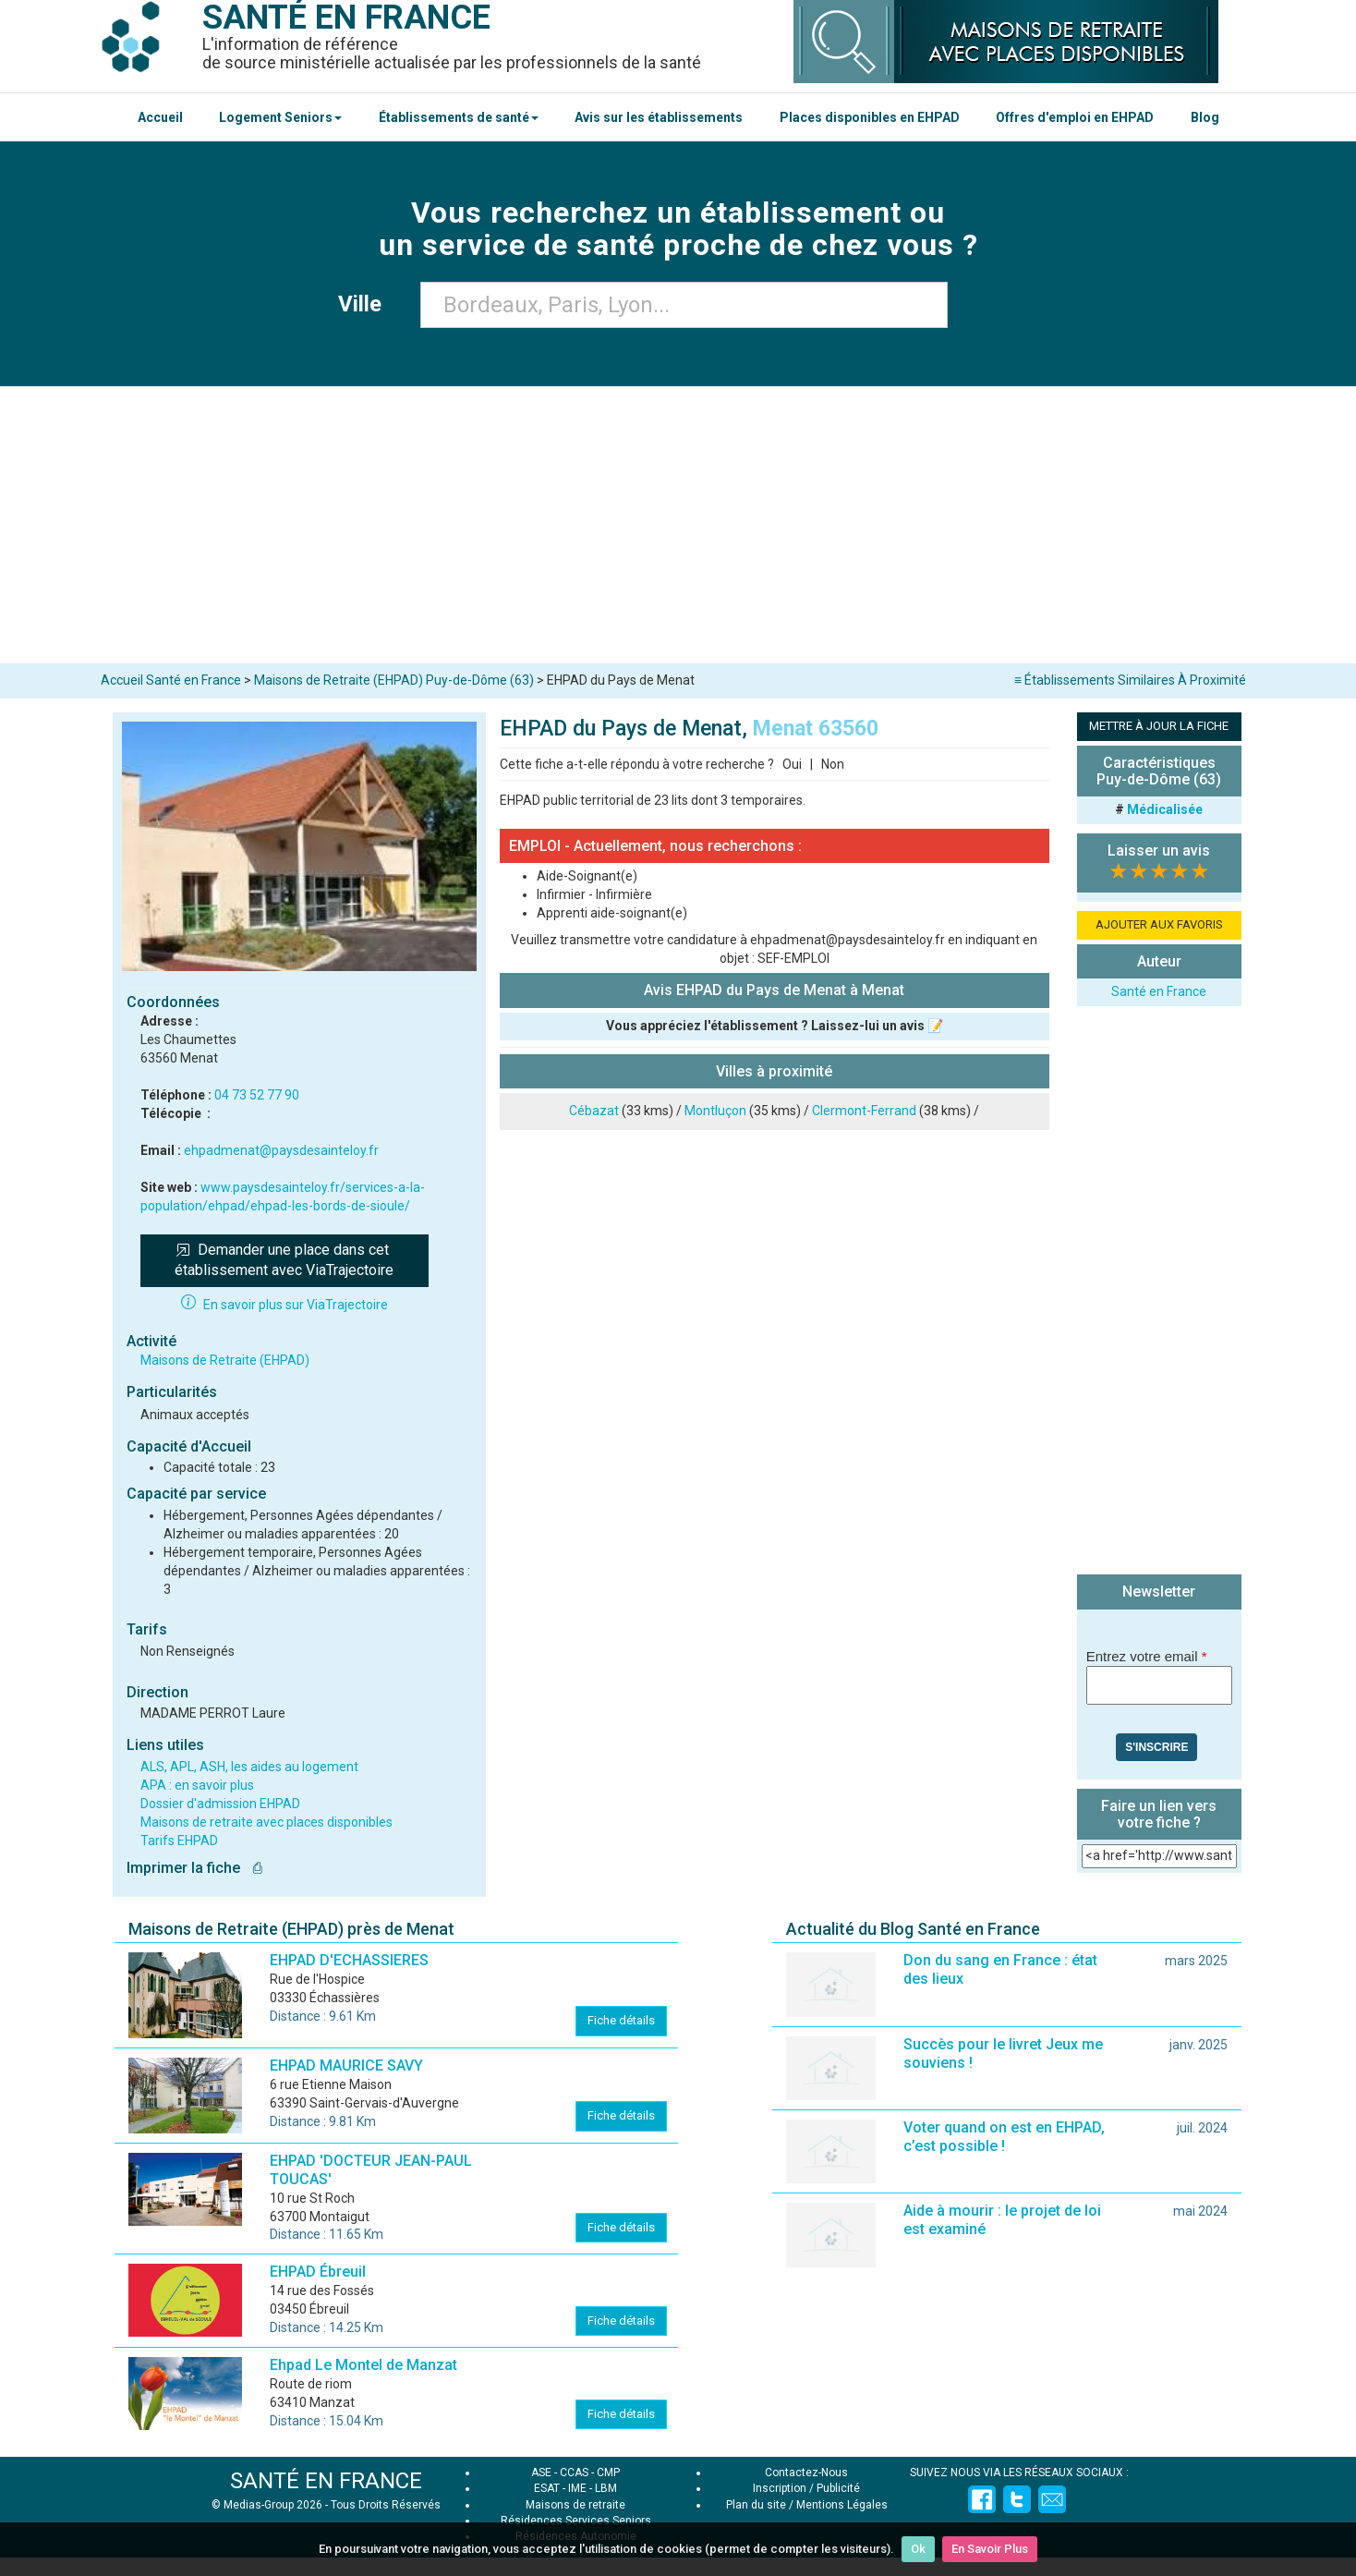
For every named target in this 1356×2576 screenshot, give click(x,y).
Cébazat (594, 1110)
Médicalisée (1165, 809)
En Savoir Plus (989, 2549)
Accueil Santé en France (171, 680)
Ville (365, 304)
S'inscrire (1156, 1747)
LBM (606, 2488)
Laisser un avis (1159, 850)
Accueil (160, 117)
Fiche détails (621, 2020)
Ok (918, 2549)
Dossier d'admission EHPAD (220, 1803)
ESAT (547, 2488)
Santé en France (1158, 991)
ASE (541, 2472)
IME (577, 2488)
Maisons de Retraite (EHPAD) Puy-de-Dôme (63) (394, 680)
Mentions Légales (842, 2504)
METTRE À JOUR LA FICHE (1159, 726)
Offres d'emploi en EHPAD (1075, 117)
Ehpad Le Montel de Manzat (363, 2365)
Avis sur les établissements (659, 117)
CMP (608, 2472)
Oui (792, 764)
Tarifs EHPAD (179, 1840)
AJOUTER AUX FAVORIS (1159, 924)
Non (832, 764)
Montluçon (715, 1110)
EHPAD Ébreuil (318, 2271)
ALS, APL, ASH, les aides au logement (249, 1766)
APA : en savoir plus (197, 1785)
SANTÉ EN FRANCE (326, 2481)
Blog (1205, 117)
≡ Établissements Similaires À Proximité (1130, 680)
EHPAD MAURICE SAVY (346, 2065)
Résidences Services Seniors (576, 2520)
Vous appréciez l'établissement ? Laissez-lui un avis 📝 (774, 1025)
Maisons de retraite (575, 2504)
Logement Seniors (280, 117)
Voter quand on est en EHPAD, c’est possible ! (1004, 2137)
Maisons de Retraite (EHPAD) (224, 1360)
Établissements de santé (459, 117)
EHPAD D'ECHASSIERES (349, 1960)
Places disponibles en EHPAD (870, 117)
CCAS (574, 2472)
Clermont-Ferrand (864, 1110)
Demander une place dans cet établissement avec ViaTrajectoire (284, 1260)
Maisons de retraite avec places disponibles (266, 1822)
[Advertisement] (678, 524)
